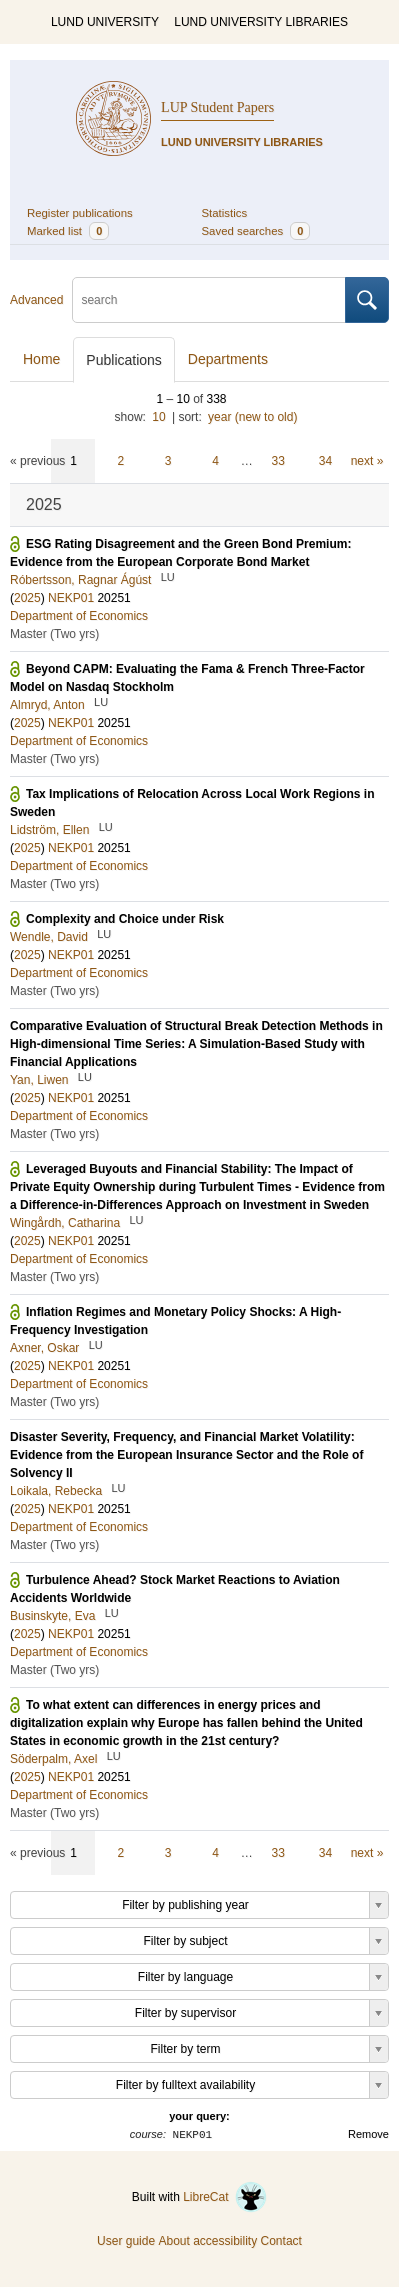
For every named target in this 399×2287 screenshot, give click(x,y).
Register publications (80, 213)
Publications (124, 360)
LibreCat (225, 2197)
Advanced (36, 300)
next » (367, 461)
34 (325, 461)
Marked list (68, 231)
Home (41, 359)
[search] (209, 300)
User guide (126, 2241)
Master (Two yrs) (54, 634)
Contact (281, 2241)
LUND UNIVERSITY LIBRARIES (261, 22)
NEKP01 (71, 598)
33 (278, 461)
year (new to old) (252, 417)
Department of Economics (79, 616)
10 (158, 417)
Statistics (225, 213)
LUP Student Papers (217, 107)
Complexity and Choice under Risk (125, 919)
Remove (368, 2134)
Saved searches (256, 231)
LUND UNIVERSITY (105, 22)
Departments (228, 359)
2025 (27, 598)
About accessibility (207, 2241)
